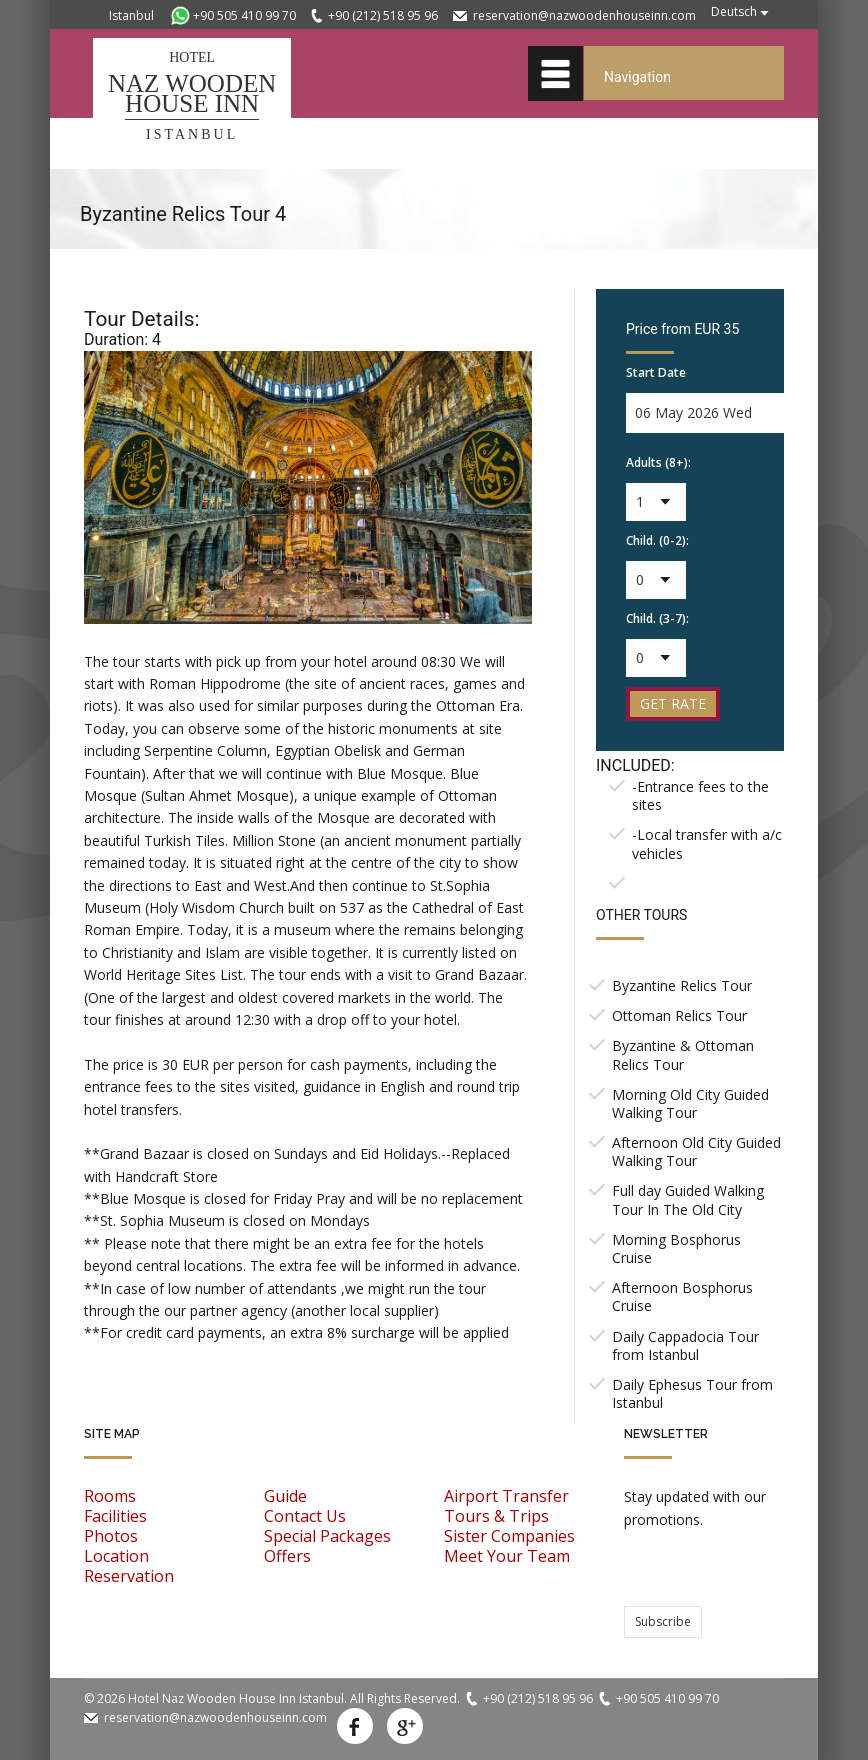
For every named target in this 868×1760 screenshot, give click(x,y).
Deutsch (734, 11)
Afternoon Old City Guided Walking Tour (696, 1151)
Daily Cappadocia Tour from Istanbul (685, 1345)
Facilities (115, 1516)
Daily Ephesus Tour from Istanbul (692, 1393)
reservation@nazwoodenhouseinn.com (584, 15)
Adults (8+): (658, 462)
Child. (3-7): (657, 618)
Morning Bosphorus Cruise (676, 1248)
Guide (285, 1496)
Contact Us (305, 1516)
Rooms (110, 1496)
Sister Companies (509, 1536)
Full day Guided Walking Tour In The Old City (688, 1199)
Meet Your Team (507, 1556)
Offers (287, 1556)
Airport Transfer (506, 1496)
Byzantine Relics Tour (682, 985)
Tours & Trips (496, 1516)
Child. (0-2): (657, 540)
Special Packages (327, 1536)
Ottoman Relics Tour (679, 1015)
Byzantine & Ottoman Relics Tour (683, 1054)
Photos (111, 1536)
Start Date (656, 372)
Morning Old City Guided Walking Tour (690, 1103)
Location (116, 1556)
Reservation (129, 1576)
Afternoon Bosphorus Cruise (682, 1296)
